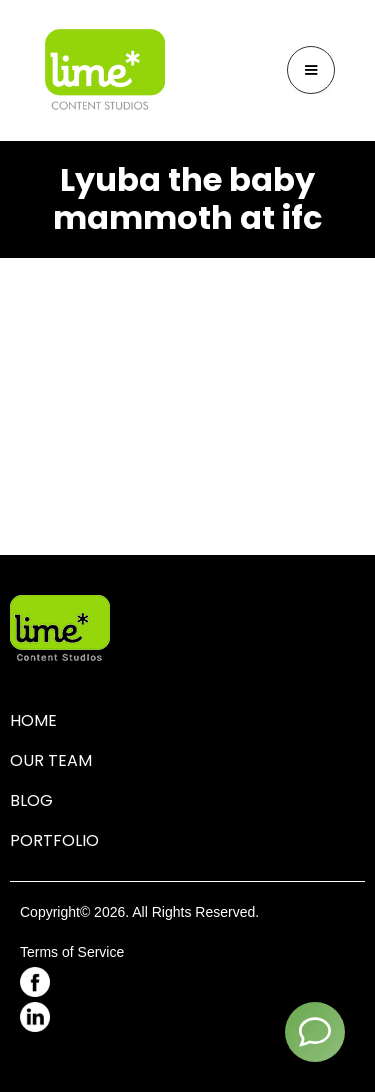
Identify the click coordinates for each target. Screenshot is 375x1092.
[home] (105, 70)
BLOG (31, 800)
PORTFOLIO (54, 840)
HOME (33, 720)
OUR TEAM (51, 760)
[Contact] (315, 1032)
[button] (311, 70)
